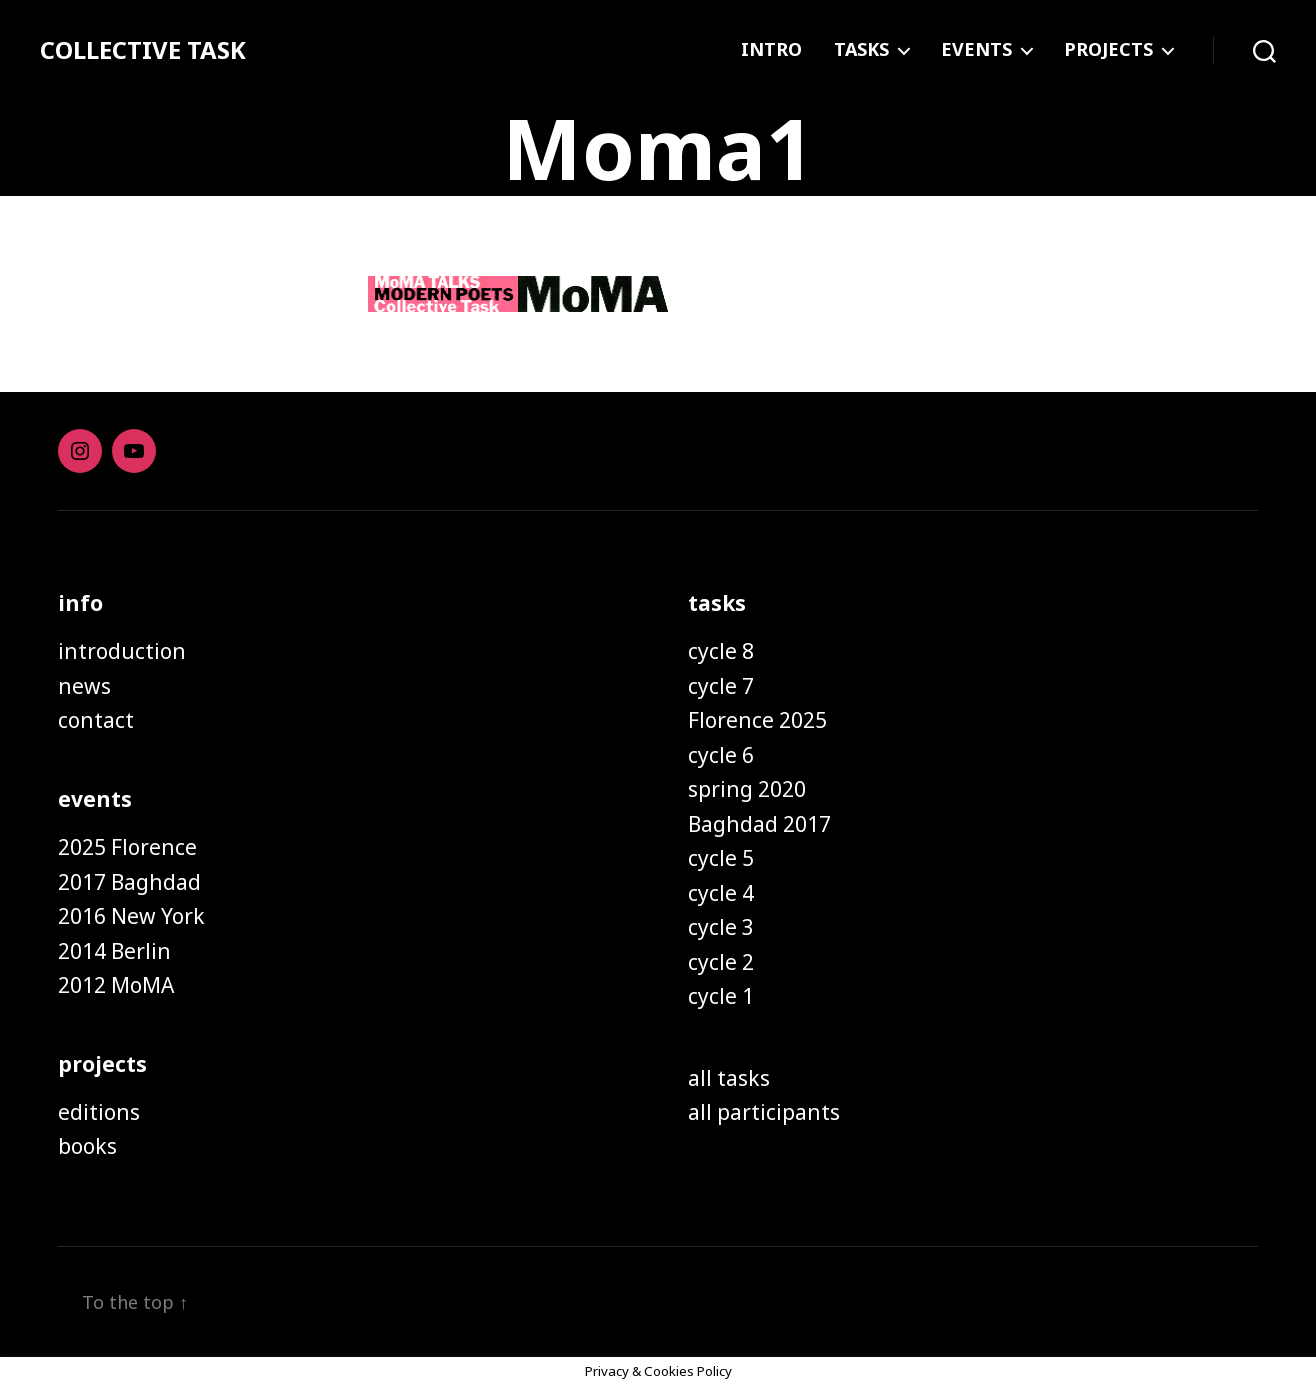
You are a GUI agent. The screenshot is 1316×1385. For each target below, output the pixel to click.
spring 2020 (747, 789)
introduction (122, 651)
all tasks (729, 1078)
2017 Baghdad (129, 882)
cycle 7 (721, 686)
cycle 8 (721, 651)
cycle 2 (721, 962)
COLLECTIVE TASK (143, 50)
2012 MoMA (116, 985)
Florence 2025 (757, 720)
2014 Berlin (114, 951)
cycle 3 (721, 927)
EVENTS (976, 50)
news (84, 686)
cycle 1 (721, 996)
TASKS (861, 50)
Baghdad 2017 (759, 824)
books (87, 1146)
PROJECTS (1108, 50)
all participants (764, 1112)
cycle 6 (721, 755)
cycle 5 (721, 858)
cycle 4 (721, 893)
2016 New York (131, 916)
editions (99, 1112)
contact (96, 720)
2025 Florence (127, 847)
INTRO (771, 50)
